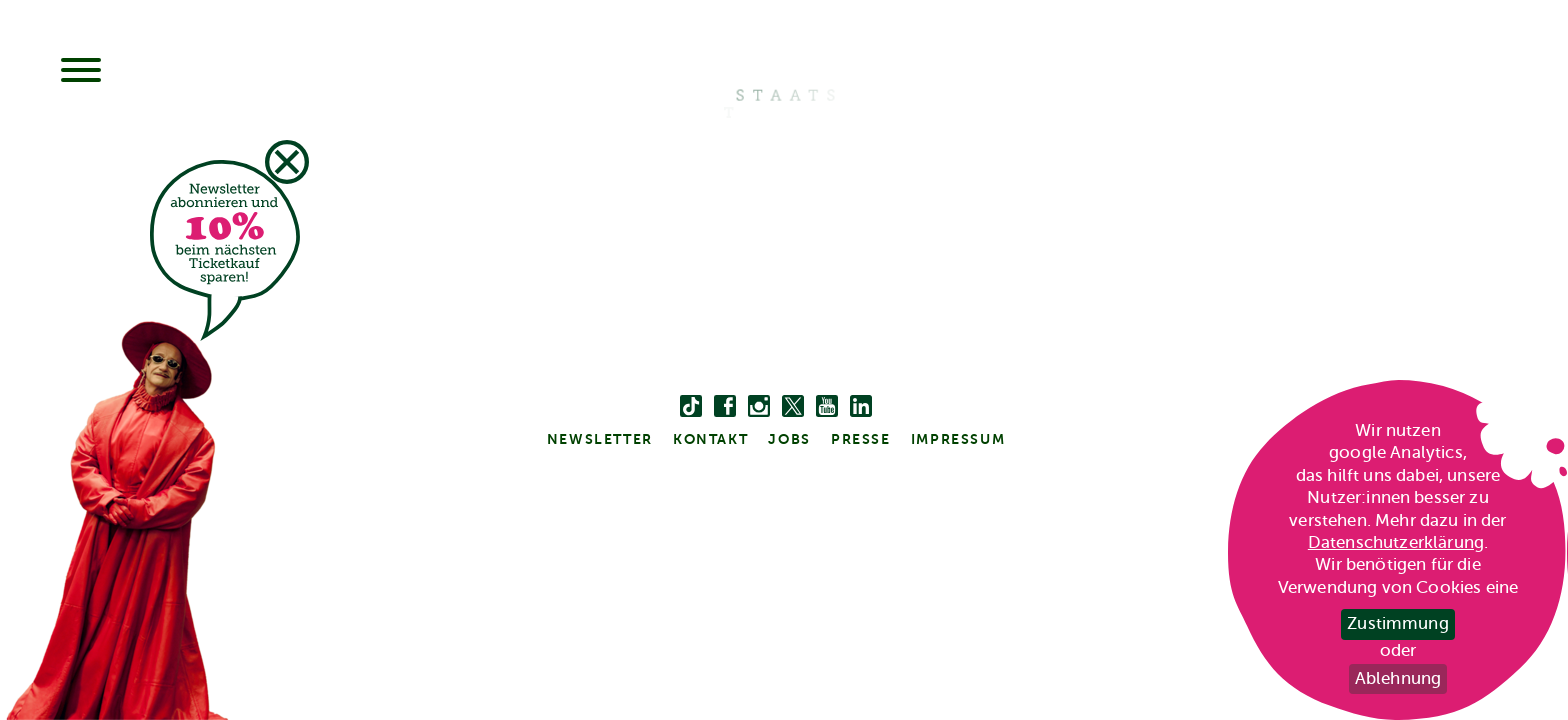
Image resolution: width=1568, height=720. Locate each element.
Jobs (789, 439)
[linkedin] (861, 407)
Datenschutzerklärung (1396, 542)
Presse (861, 439)
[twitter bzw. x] (793, 407)
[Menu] (81, 72)
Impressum (958, 439)
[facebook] (725, 407)
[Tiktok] (691, 407)
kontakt (710, 439)
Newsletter (600, 439)
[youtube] (827, 407)
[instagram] (759, 407)
